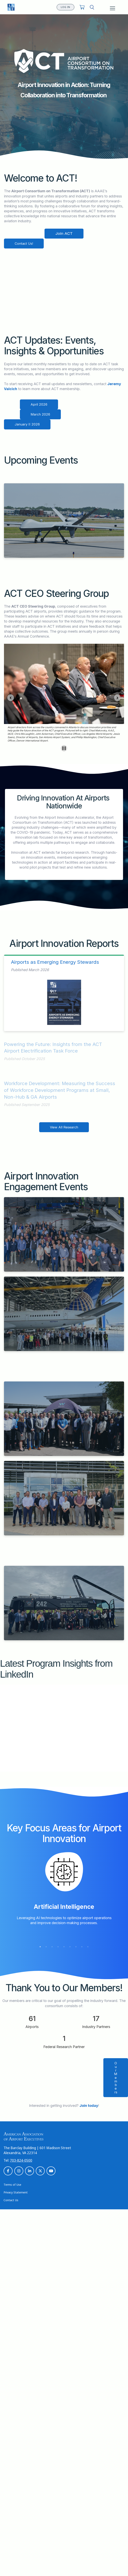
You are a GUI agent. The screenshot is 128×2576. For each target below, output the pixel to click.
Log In (65, 7)
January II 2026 (27, 424)
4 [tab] (58, 1947)
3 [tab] (52, 1947)
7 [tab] (76, 1947)
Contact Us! (24, 244)
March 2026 (40, 414)
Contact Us (11, 2200)
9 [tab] (88, 1947)
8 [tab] (82, 1947)
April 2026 (39, 404)
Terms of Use (12, 2184)
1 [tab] (40, 1947)
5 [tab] (64, 1947)
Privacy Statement (16, 2192)
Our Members (115, 2077)
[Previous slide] (10, 697)
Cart (82, 7)
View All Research (64, 1127)
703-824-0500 (21, 2160)
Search (91, 7)
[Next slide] (117, 697)
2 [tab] (46, 1947)
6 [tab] (70, 1947)
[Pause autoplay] (64, 748)
